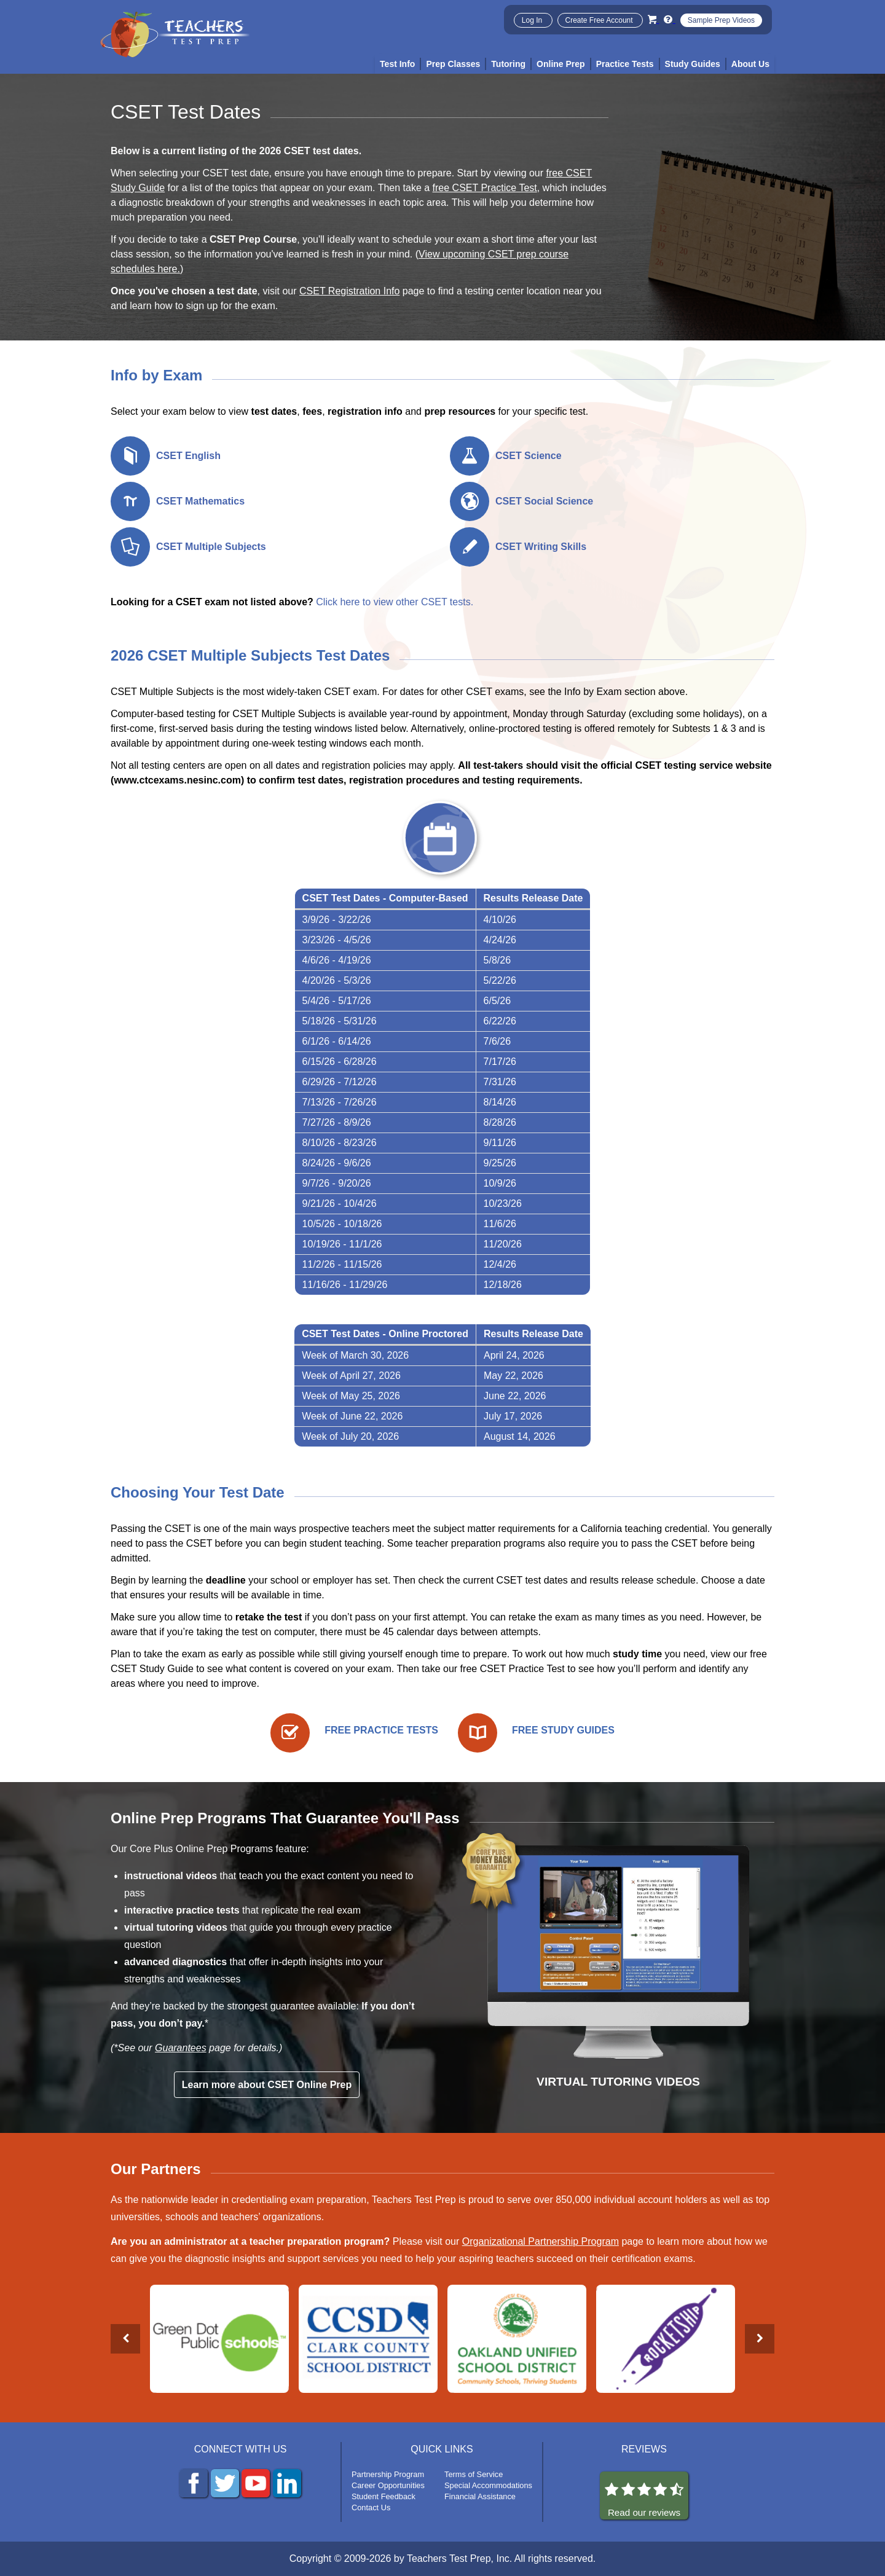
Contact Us (371, 2507)
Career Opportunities (388, 2485)
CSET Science (528, 455)
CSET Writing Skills (540, 546)
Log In (533, 20)
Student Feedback (383, 2496)
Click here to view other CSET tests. (394, 602)
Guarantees (180, 2048)
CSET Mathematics (200, 501)
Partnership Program (388, 2474)
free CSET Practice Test (485, 188)
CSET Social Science (544, 501)
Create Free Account (600, 20)
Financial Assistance (480, 2496)
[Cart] (653, 19)
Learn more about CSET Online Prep (267, 2084)
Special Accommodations (488, 2485)
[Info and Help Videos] (669, 19)
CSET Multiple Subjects (211, 546)
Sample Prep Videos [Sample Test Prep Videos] (721, 20)
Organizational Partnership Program (540, 2241)
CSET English (188, 455)
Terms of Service (473, 2474)
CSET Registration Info (349, 291)
